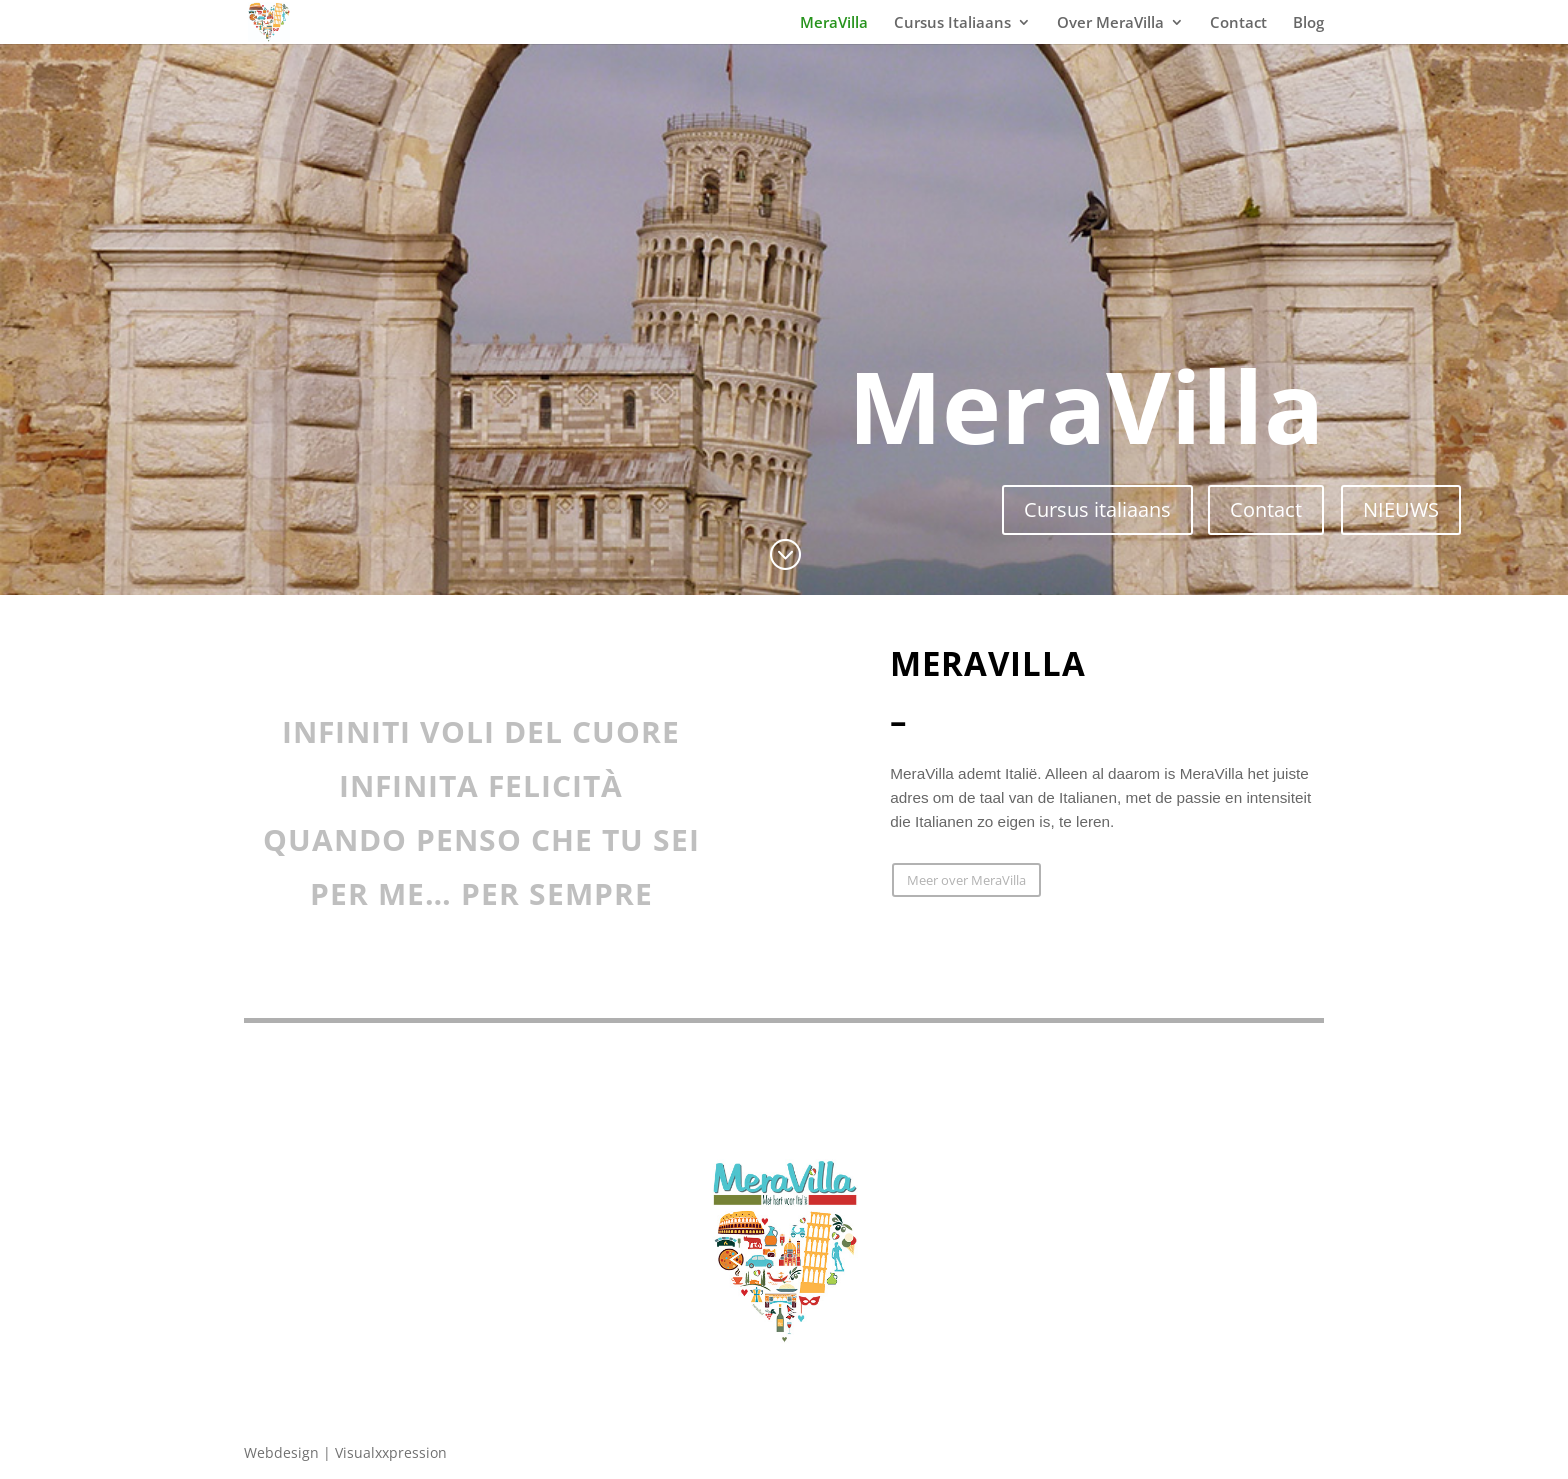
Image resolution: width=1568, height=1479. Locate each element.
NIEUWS (1401, 509)
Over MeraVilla (1110, 23)
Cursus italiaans (1097, 509)
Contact (1238, 23)
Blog (1308, 23)
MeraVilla (834, 23)
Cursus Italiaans (952, 23)
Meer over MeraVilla (966, 880)
